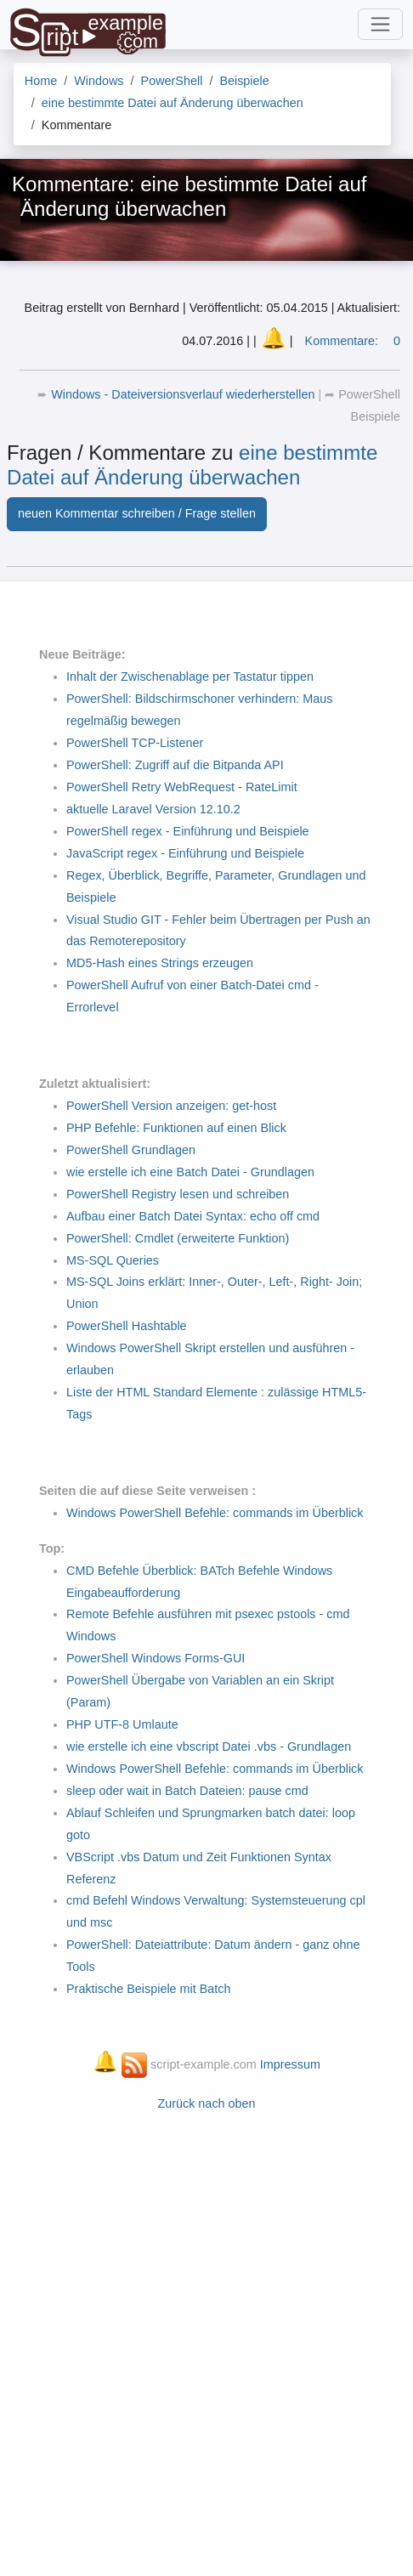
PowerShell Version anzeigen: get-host (171, 1105)
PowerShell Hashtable (126, 1326)
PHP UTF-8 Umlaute (122, 1724)
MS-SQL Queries (112, 1260)
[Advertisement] (206, 2335)
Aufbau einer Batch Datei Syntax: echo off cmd (193, 1216)
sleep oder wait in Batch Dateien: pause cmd (187, 1791)
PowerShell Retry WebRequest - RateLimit (181, 787)
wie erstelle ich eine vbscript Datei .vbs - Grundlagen (208, 1746)
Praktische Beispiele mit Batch (148, 1989)
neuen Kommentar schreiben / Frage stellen (137, 513)
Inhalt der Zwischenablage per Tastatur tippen (190, 676)
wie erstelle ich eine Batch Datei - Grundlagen (190, 1172)
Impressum (290, 2064)
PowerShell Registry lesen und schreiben (177, 1194)
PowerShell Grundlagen (130, 1150)
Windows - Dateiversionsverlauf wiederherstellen (184, 394)
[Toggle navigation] (380, 24)
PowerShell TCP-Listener (134, 743)
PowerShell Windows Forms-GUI (155, 1658)
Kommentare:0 (352, 341)
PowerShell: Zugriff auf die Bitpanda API (175, 765)
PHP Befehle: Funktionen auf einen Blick (176, 1128)
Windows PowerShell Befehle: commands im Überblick (215, 1513)
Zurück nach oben (206, 2103)
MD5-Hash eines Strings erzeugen (159, 963)
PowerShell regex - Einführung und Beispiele (187, 831)
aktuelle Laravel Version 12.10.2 (153, 809)
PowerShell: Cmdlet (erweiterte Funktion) (177, 1238)
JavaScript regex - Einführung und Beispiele (185, 853)
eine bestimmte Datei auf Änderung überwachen (192, 465)
